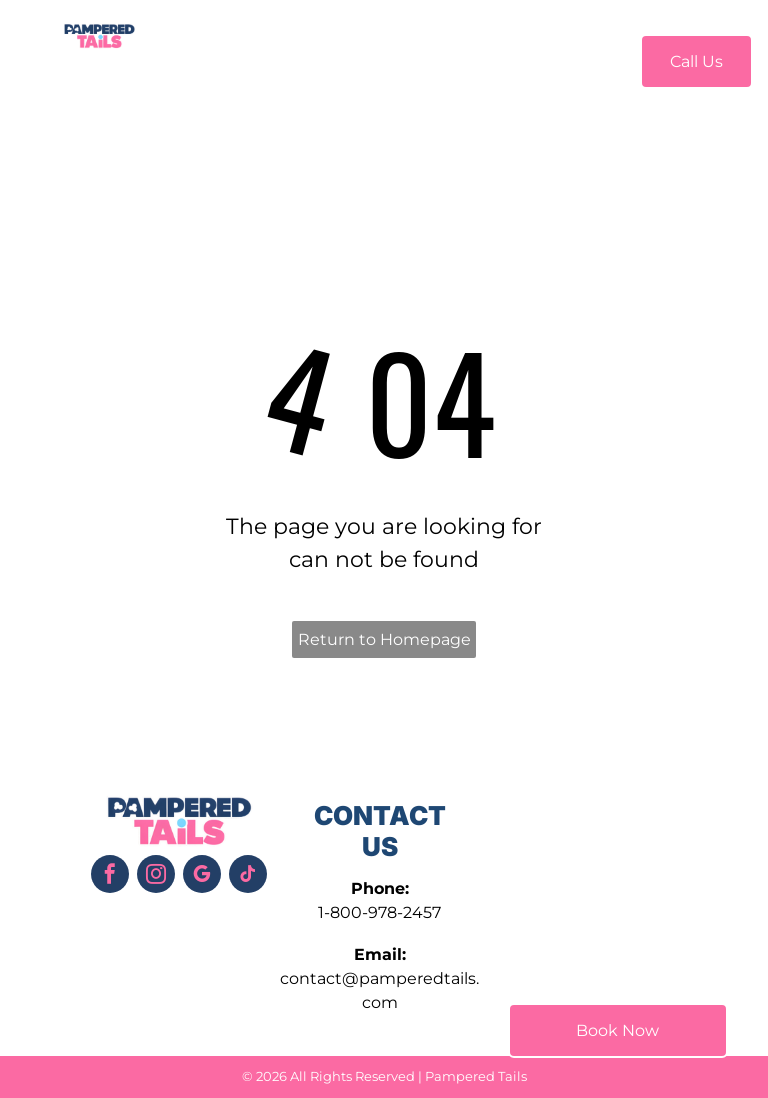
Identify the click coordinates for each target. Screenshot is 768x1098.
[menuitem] (220, 58)
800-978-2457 (385, 912)
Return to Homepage (384, 639)
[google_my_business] (202, 876)
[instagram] (156, 876)
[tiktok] (248, 876)
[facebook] (110, 876)
